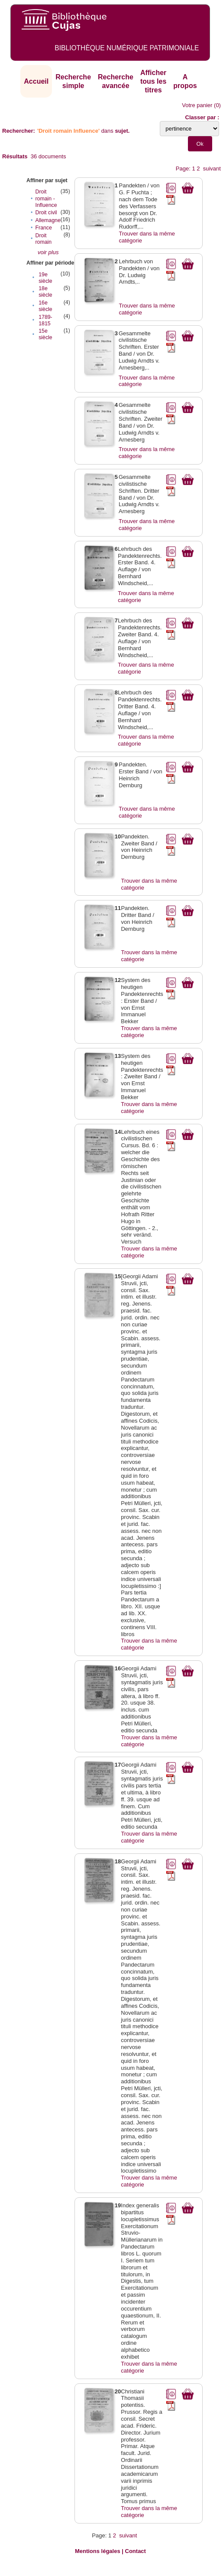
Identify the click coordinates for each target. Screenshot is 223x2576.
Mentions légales (97, 2551)
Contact (135, 2551)
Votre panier (197, 105)
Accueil (36, 81)
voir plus (48, 252)
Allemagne (47, 220)
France (43, 228)
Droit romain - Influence (46, 198)
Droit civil (46, 212)
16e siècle (45, 306)
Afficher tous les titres (153, 81)
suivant (212, 168)
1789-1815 (45, 320)
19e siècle (45, 278)
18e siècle (45, 291)
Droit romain (43, 238)
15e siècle (45, 334)
